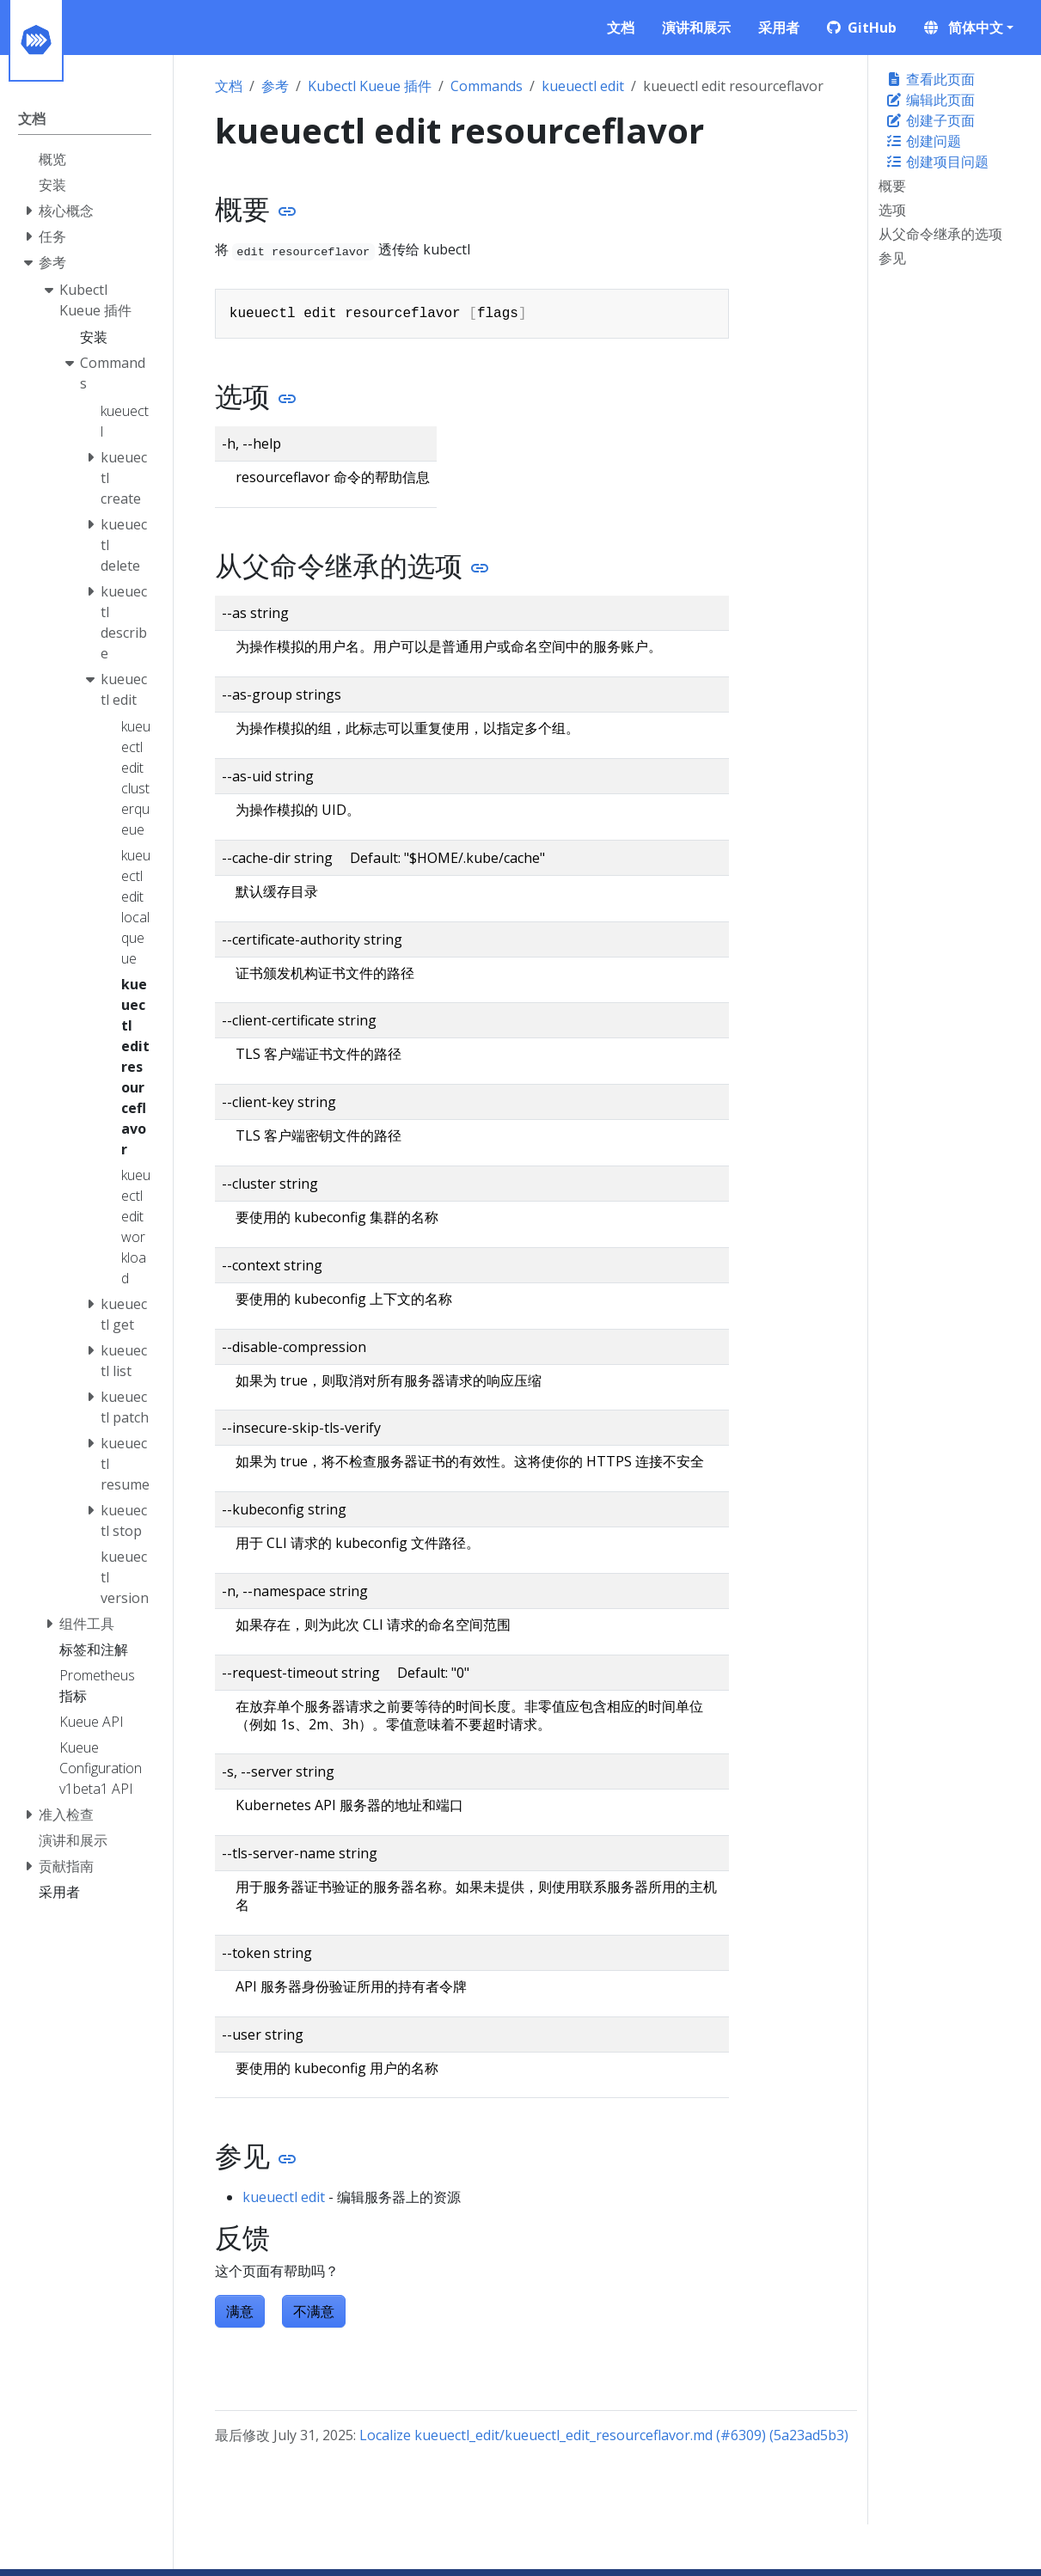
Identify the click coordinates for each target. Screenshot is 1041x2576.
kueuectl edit (583, 85)
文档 (228, 85)
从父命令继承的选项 (940, 233)
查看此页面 (930, 79)
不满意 (313, 2311)
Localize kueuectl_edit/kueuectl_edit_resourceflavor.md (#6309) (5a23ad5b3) (603, 2435)
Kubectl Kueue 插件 (370, 85)
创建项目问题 (937, 161)
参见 (892, 257)
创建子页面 (930, 120)
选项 (892, 209)
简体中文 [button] (963, 27)
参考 (275, 85)
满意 (240, 2311)
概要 (892, 185)
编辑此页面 (930, 99)
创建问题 (923, 141)
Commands (486, 85)
